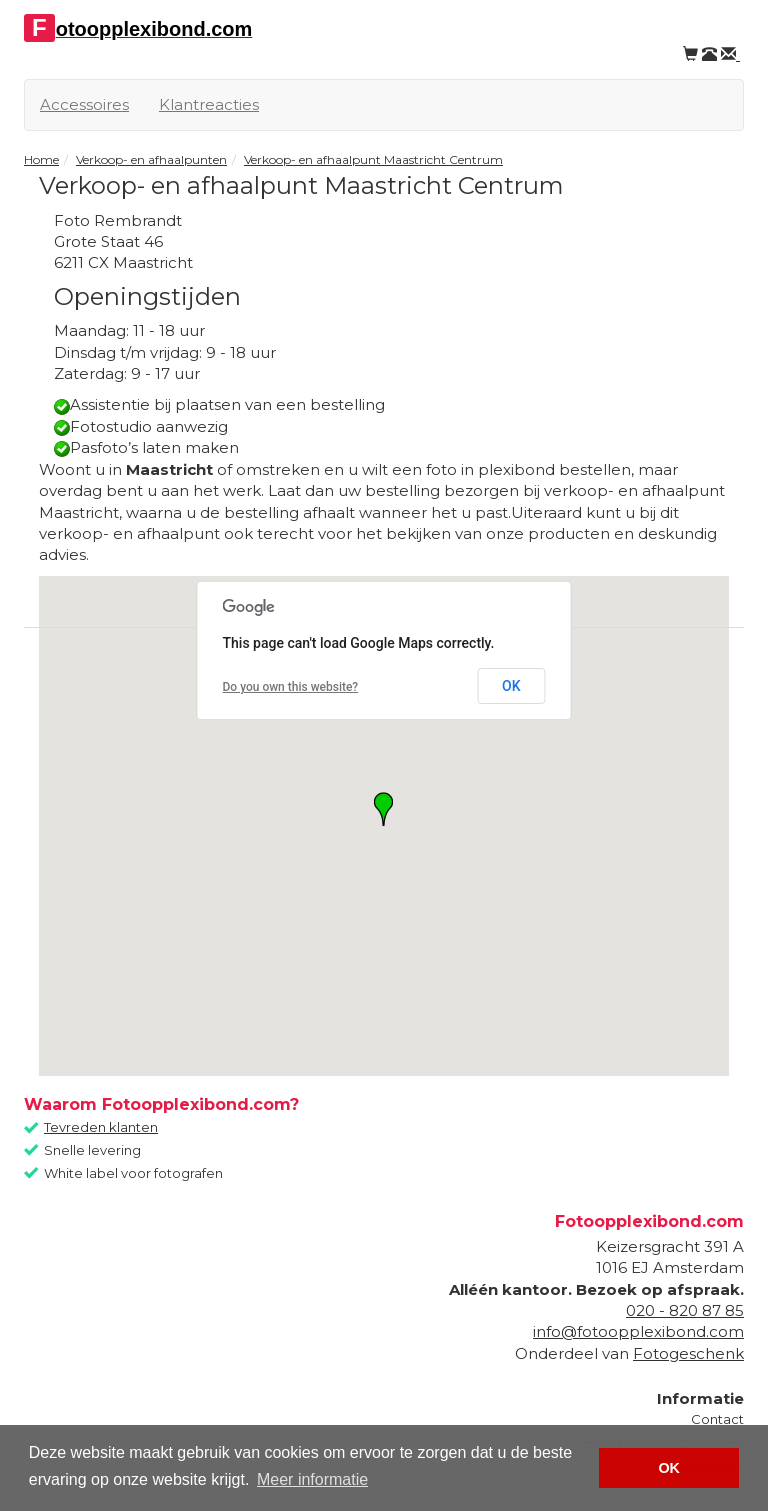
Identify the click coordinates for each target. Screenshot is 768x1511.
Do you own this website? (291, 687)
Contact (717, 1419)
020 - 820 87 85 (685, 1310)
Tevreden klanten (101, 1127)
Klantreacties (209, 104)
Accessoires (84, 104)
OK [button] (669, 1468)
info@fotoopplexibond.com (638, 1331)
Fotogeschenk (688, 1353)
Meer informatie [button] (312, 1479)
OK (511, 686)
